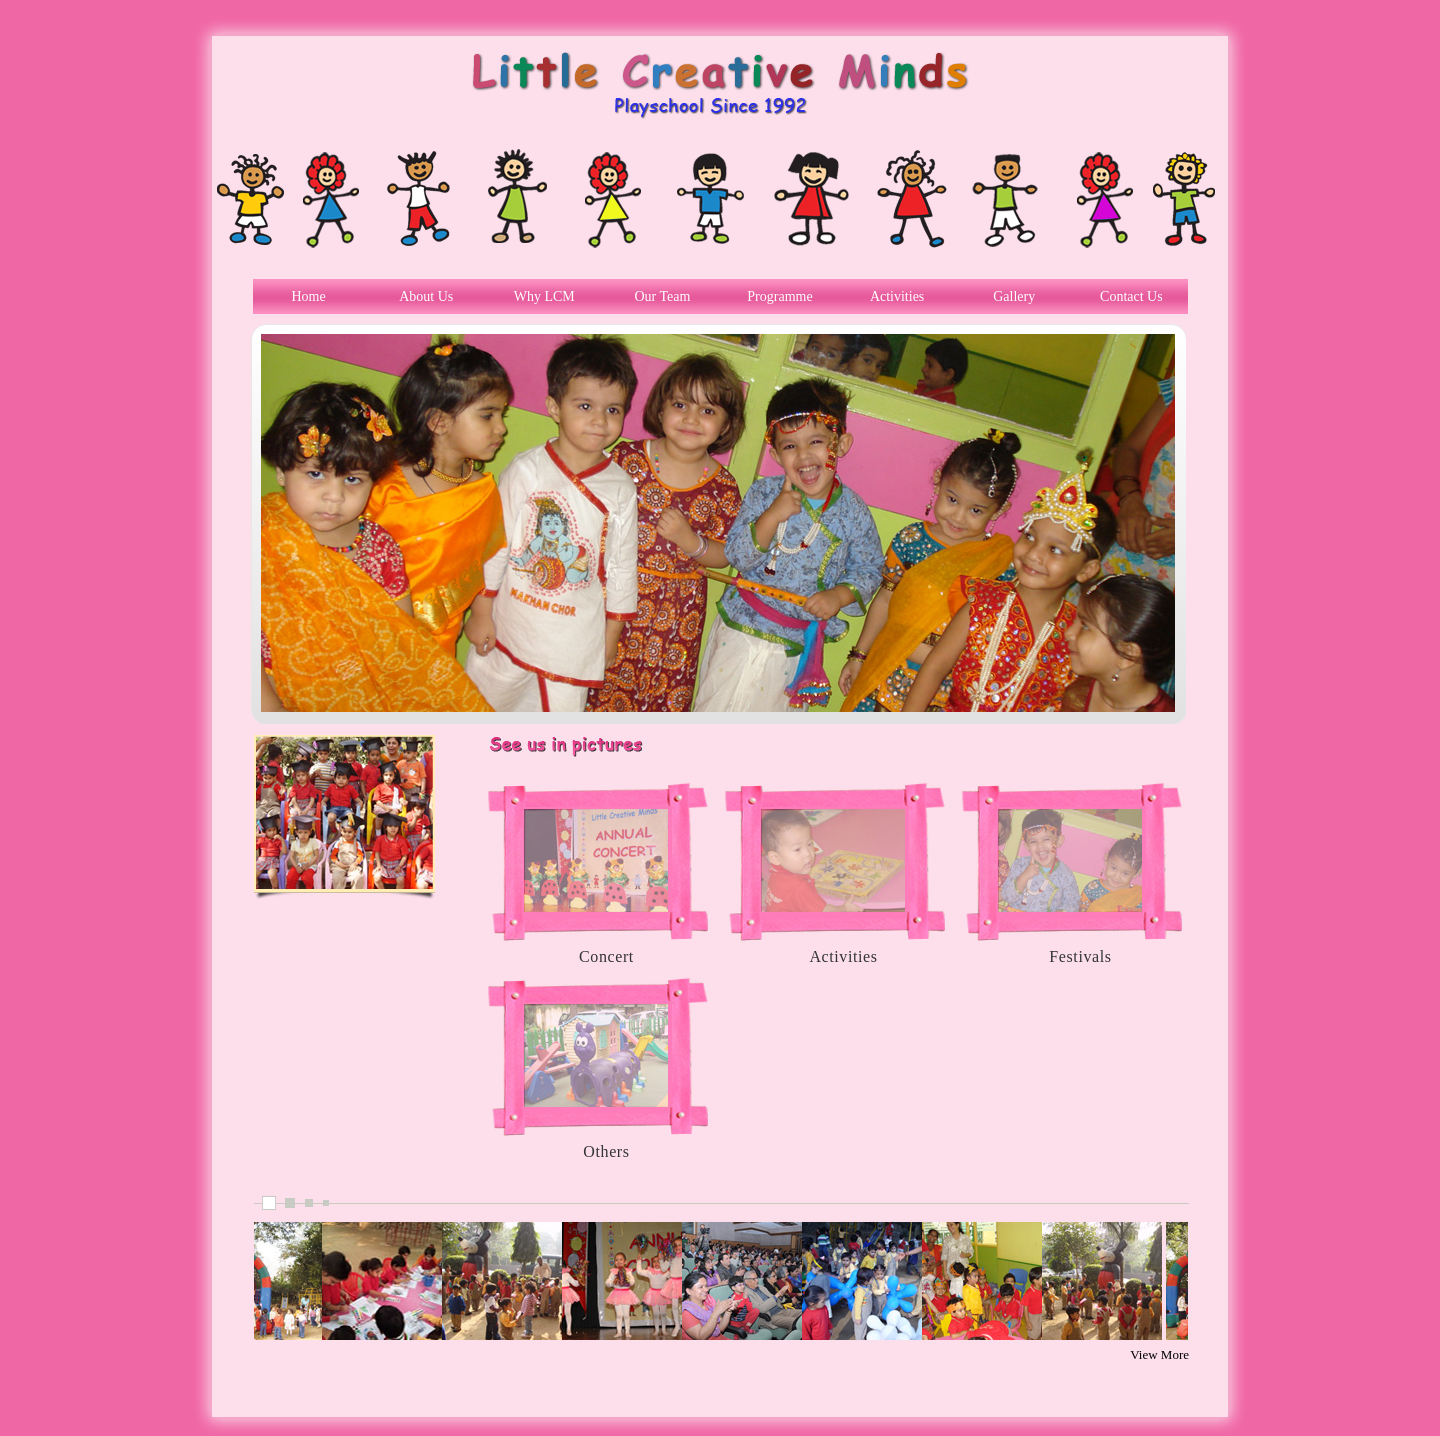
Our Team (662, 296)
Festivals (1080, 956)
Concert (606, 956)
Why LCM (544, 296)
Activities (897, 296)
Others (606, 1151)
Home (308, 296)
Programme (779, 296)
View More (1159, 1354)
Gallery (1014, 296)
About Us (426, 296)
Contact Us (1131, 296)
